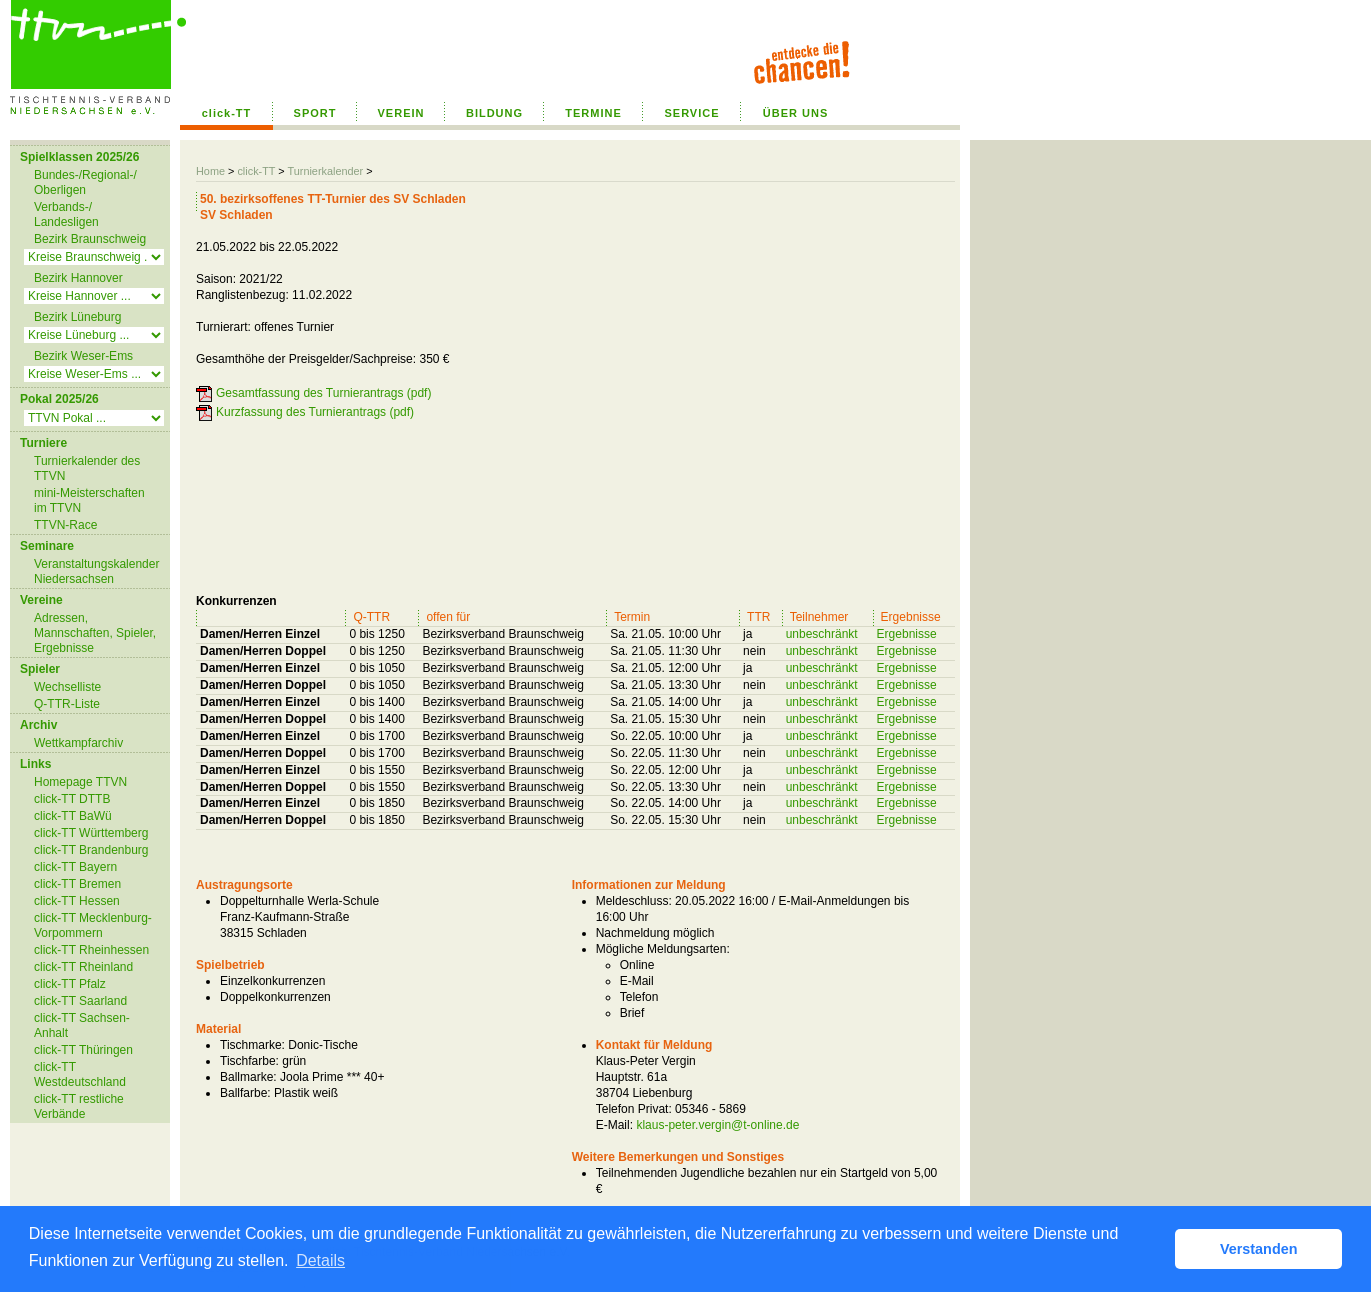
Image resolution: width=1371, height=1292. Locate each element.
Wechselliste (67, 687)
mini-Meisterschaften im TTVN (89, 500)
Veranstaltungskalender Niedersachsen (96, 571)
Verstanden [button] (1259, 1249)
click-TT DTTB (72, 799)
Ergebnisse (907, 634)
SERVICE (691, 113)
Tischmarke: (252, 1045)
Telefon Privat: (634, 1109)
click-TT (227, 113)
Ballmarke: (248, 1077)
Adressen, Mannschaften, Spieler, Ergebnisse (95, 633)
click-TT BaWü (73, 816)
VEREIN (401, 113)
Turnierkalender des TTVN (87, 468)
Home (210, 171)
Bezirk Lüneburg (77, 317)
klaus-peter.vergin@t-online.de (717, 1125)
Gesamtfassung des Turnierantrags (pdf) (323, 393)
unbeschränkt (822, 634)
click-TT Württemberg (91, 833)
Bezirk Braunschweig (90, 239)
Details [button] (320, 1260)
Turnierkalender (325, 171)
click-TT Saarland (80, 1001)
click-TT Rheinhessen (91, 950)
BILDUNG (494, 113)
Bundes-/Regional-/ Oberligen (85, 182)
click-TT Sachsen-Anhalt (82, 1025)
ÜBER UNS (795, 113)
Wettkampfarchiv (78, 743)
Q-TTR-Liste (67, 704)
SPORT (315, 113)
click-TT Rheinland (83, 967)
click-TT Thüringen (83, 1050)
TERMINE (593, 113)
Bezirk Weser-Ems (83, 356)
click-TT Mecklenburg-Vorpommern (93, 925)
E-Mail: (614, 1125)
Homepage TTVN (80, 782)
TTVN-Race (65, 525)
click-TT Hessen (77, 901)
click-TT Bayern (75, 867)
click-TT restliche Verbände (79, 1106)
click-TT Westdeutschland (80, 1074)
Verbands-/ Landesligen (66, 214)
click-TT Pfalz (70, 984)
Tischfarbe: (249, 1061)
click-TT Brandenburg (91, 850)
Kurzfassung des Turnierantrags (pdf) (315, 412)
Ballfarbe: (245, 1093)
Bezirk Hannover (78, 278)
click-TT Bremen (77, 884)
